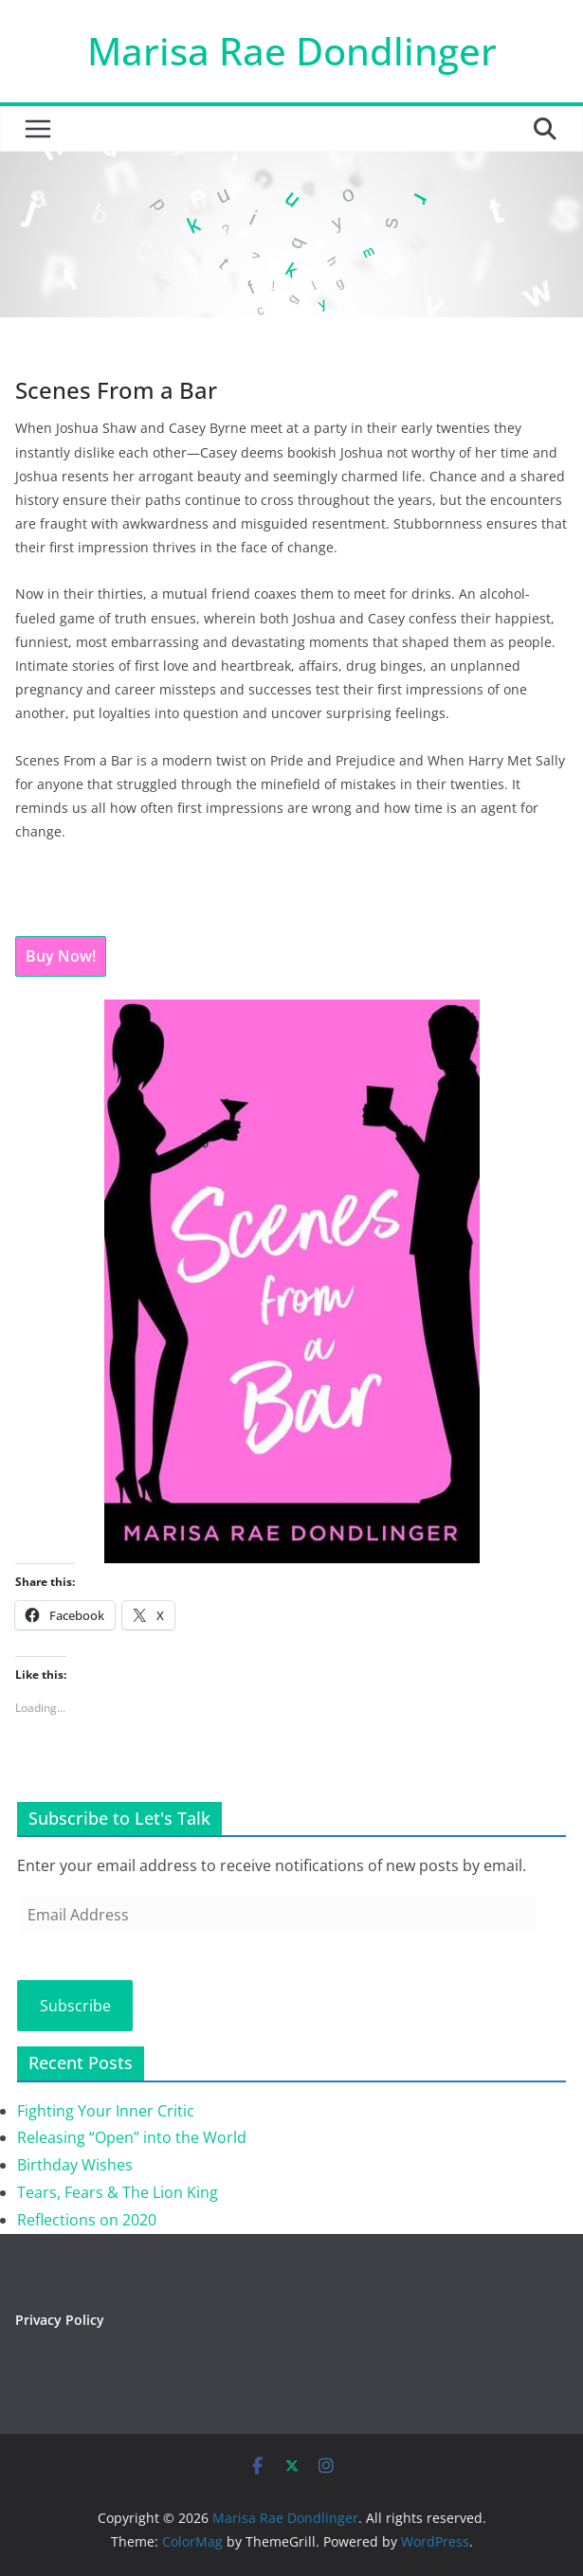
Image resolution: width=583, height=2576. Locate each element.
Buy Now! (61, 956)
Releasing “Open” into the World (131, 2137)
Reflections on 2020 (86, 2219)
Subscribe (75, 2005)
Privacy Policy (59, 2320)
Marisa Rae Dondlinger (292, 51)
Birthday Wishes (75, 2164)
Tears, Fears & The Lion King (117, 2192)
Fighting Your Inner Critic (105, 2110)
